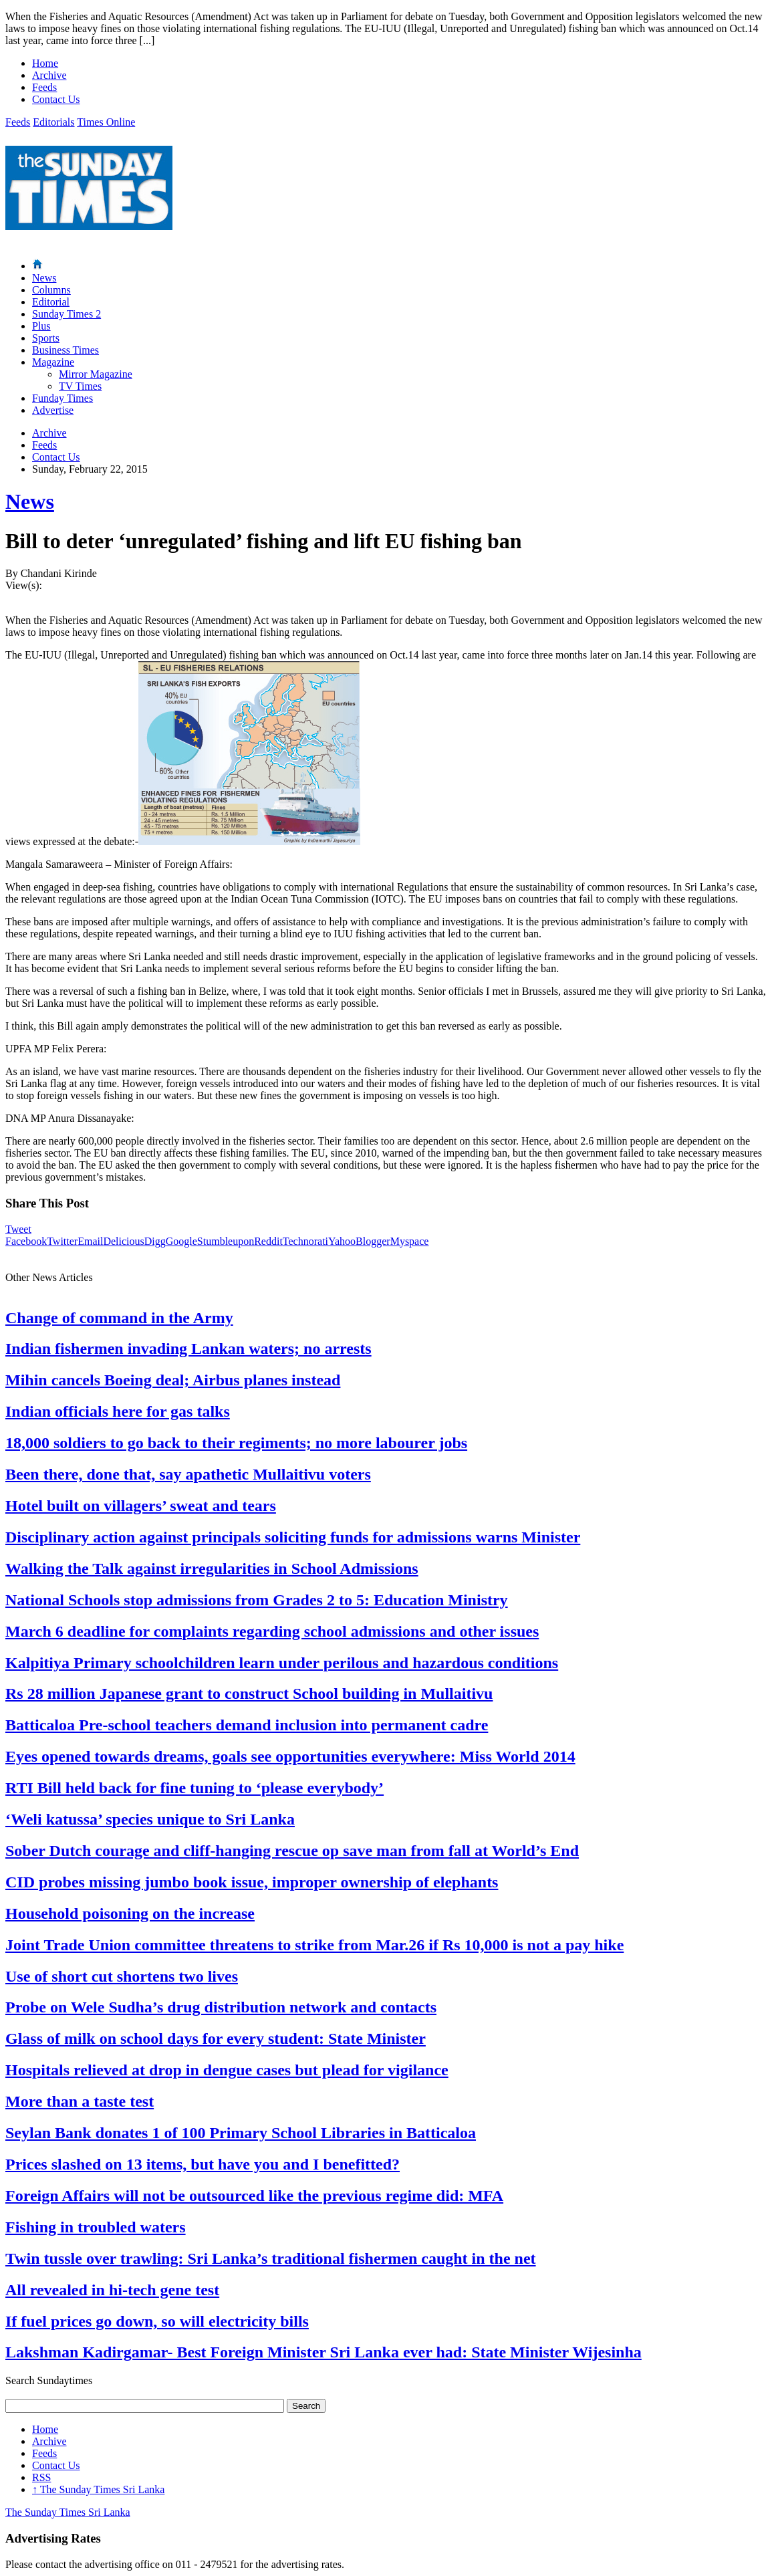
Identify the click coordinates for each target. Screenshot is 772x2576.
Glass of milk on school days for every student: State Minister (215, 2038)
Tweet (18, 1229)
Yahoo (342, 1241)
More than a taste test (79, 2101)
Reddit (268, 1241)
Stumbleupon (225, 1241)
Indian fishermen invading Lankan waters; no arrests (188, 1348)
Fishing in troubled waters (95, 2227)
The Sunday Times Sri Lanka (98, 2489)
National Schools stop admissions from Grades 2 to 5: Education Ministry (256, 1600)
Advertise (53, 410)
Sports (45, 338)
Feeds (44, 87)
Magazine (53, 362)
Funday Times (62, 398)
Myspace (409, 1241)
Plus (41, 326)
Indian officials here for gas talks (117, 1411)
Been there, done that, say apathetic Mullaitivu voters (188, 1474)
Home (45, 63)
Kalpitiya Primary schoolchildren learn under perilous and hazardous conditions (281, 1662)
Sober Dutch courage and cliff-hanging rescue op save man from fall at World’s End (292, 1850)
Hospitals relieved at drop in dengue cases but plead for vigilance (226, 2070)
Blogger (373, 1241)
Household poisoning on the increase (130, 1913)
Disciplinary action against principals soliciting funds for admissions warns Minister (292, 1537)
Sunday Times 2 (66, 314)
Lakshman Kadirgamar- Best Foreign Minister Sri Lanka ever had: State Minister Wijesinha (323, 2352)
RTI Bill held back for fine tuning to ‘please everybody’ (194, 1787)
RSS (41, 2477)
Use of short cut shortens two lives (121, 1976)
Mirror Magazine (95, 374)
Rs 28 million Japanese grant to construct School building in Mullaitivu (249, 1693)
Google (181, 1241)
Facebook (26, 1241)
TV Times (80, 386)
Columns (51, 290)
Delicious (123, 1241)
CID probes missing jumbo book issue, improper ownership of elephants (251, 1882)
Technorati (305, 1241)
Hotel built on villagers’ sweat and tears (140, 1505)
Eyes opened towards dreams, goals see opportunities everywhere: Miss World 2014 (290, 1756)
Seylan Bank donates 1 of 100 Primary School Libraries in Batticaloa (240, 2132)
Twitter (62, 1241)
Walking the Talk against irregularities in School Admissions (211, 1568)
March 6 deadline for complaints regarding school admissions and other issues (272, 1631)
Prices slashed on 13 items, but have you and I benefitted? (202, 2164)
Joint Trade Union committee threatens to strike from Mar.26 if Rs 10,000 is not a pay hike (314, 1945)
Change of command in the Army (119, 1317)
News (44, 277)
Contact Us (56, 99)
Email (90, 1241)
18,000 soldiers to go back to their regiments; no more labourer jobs (236, 1442)
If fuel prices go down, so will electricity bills (157, 2321)
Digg (155, 1241)
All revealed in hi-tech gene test (112, 2290)
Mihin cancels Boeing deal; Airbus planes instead (172, 1380)
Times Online (106, 122)
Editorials (53, 122)
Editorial (51, 302)
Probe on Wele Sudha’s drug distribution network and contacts (220, 2007)
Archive (49, 75)
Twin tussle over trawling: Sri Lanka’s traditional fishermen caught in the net (270, 2258)
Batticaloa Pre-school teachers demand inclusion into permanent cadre (246, 1725)
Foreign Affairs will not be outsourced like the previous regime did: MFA (254, 2195)
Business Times (65, 350)
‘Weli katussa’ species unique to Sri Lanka (150, 1819)
